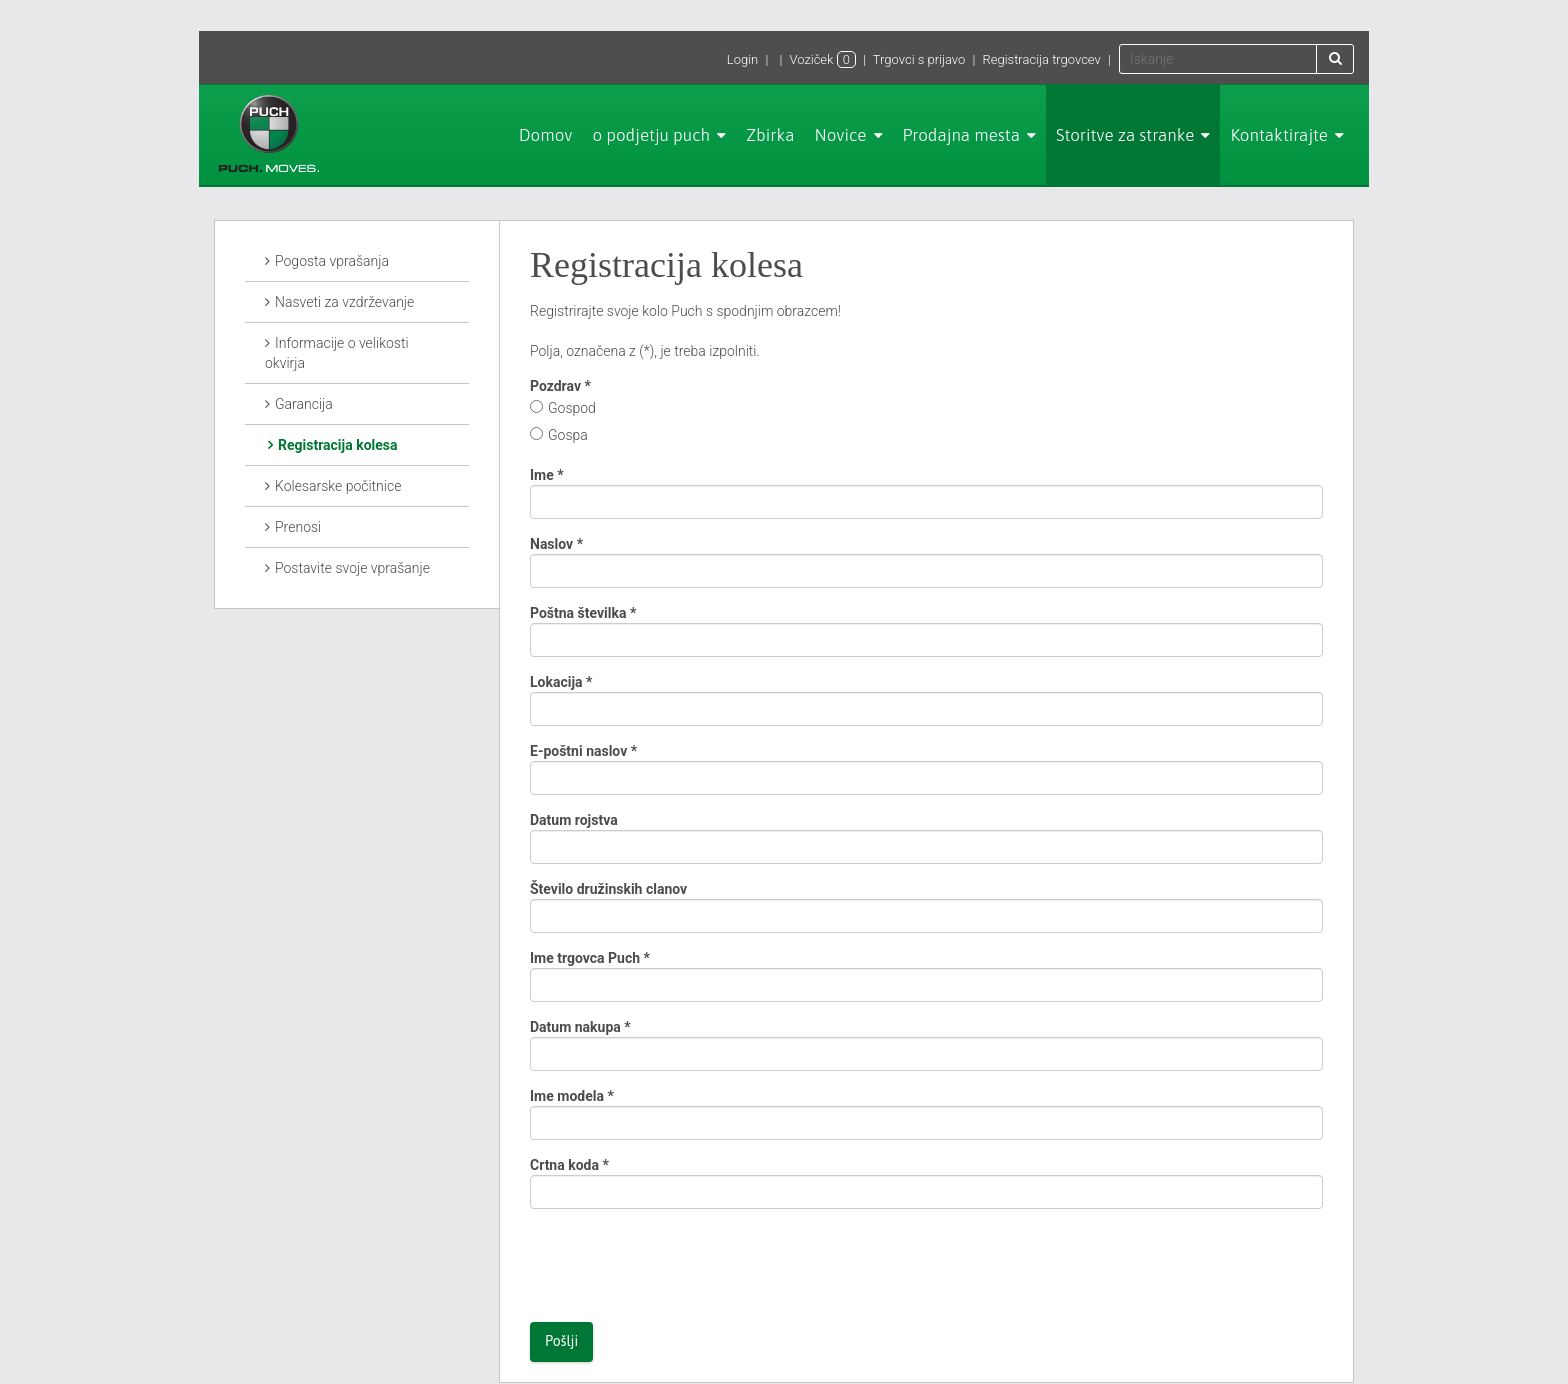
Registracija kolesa (338, 445)
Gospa (568, 435)
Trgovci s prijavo (919, 59)
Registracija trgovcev (1041, 59)
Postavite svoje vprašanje (352, 568)
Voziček (823, 59)
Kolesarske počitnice (338, 486)
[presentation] (682, 1263)
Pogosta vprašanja (332, 261)
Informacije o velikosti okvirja (337, 353)
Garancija (304, 404)
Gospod (572, 408)
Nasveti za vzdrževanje (344, 302)
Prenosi (298, 527)
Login (742, 59)
